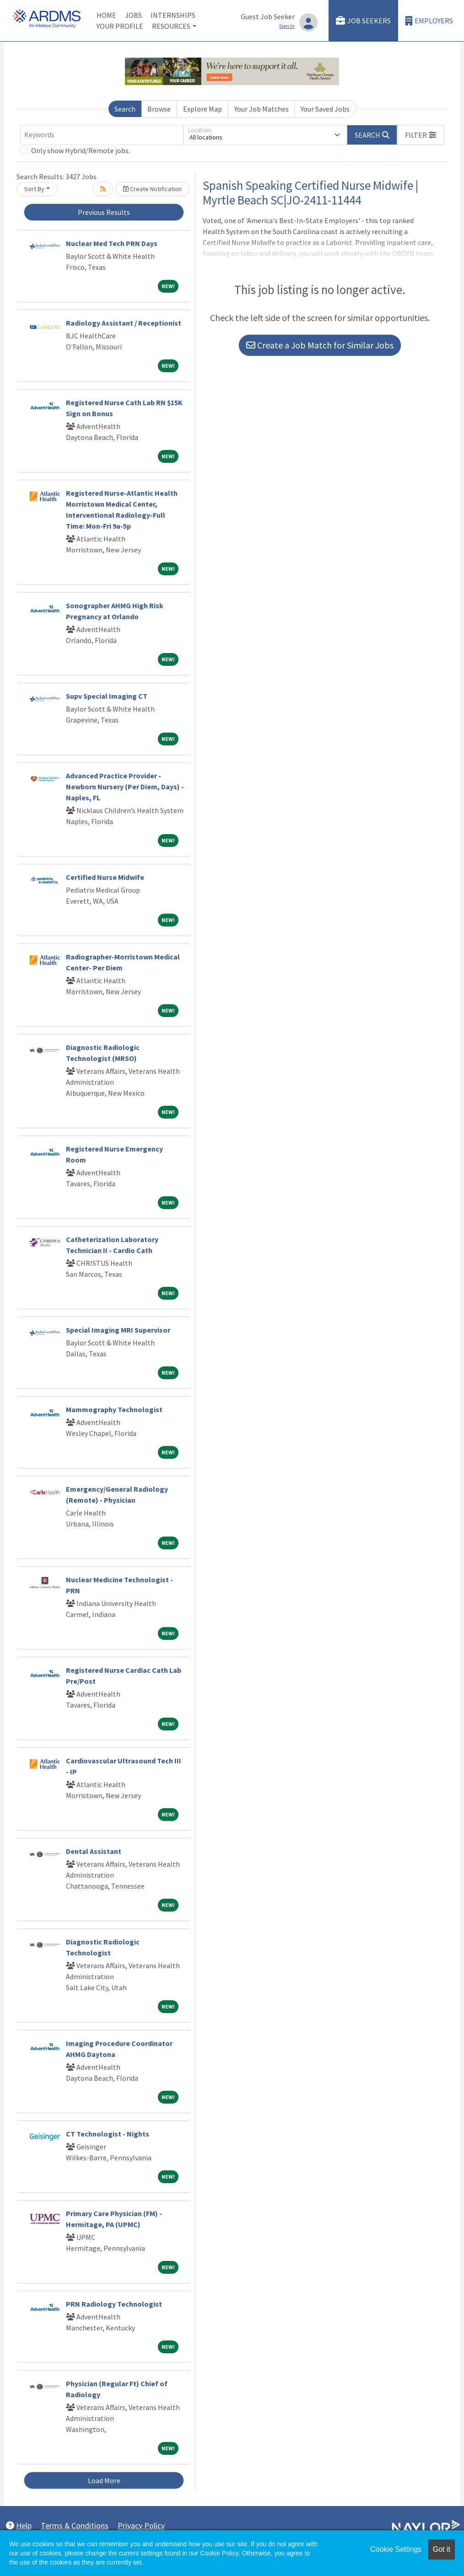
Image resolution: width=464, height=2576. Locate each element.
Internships (173, 15)
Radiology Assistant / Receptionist (123, 322)
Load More (104, 2480)
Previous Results (104, 212)
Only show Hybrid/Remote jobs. (80, 150)
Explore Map (202, 108)
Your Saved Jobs (325, 108)
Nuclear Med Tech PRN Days (111, 243)
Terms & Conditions (74, 2525)
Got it (441, 2549)
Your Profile (120, 26)
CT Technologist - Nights (107, 2133)
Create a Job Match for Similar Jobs (320, 345)
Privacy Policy (141, 2525)
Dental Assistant (93, 1851)
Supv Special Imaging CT (106, 696)
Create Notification (152, 189)
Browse (159, 108)
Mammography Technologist (114, 1409)
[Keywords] (101, 135)
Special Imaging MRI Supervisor (118, 1329)
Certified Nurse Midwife (105, 877)
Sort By (34, 189)
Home (106, 15)
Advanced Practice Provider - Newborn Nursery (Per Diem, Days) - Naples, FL (125, 786)
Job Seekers (363, 21)
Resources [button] (171, 26)
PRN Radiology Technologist (114, 2303)
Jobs (133, 15)
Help (19, 2525)
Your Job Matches (261, 108)
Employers (429, 21)
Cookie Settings (395, 2549)
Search (124, 108)
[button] (420, 135)
